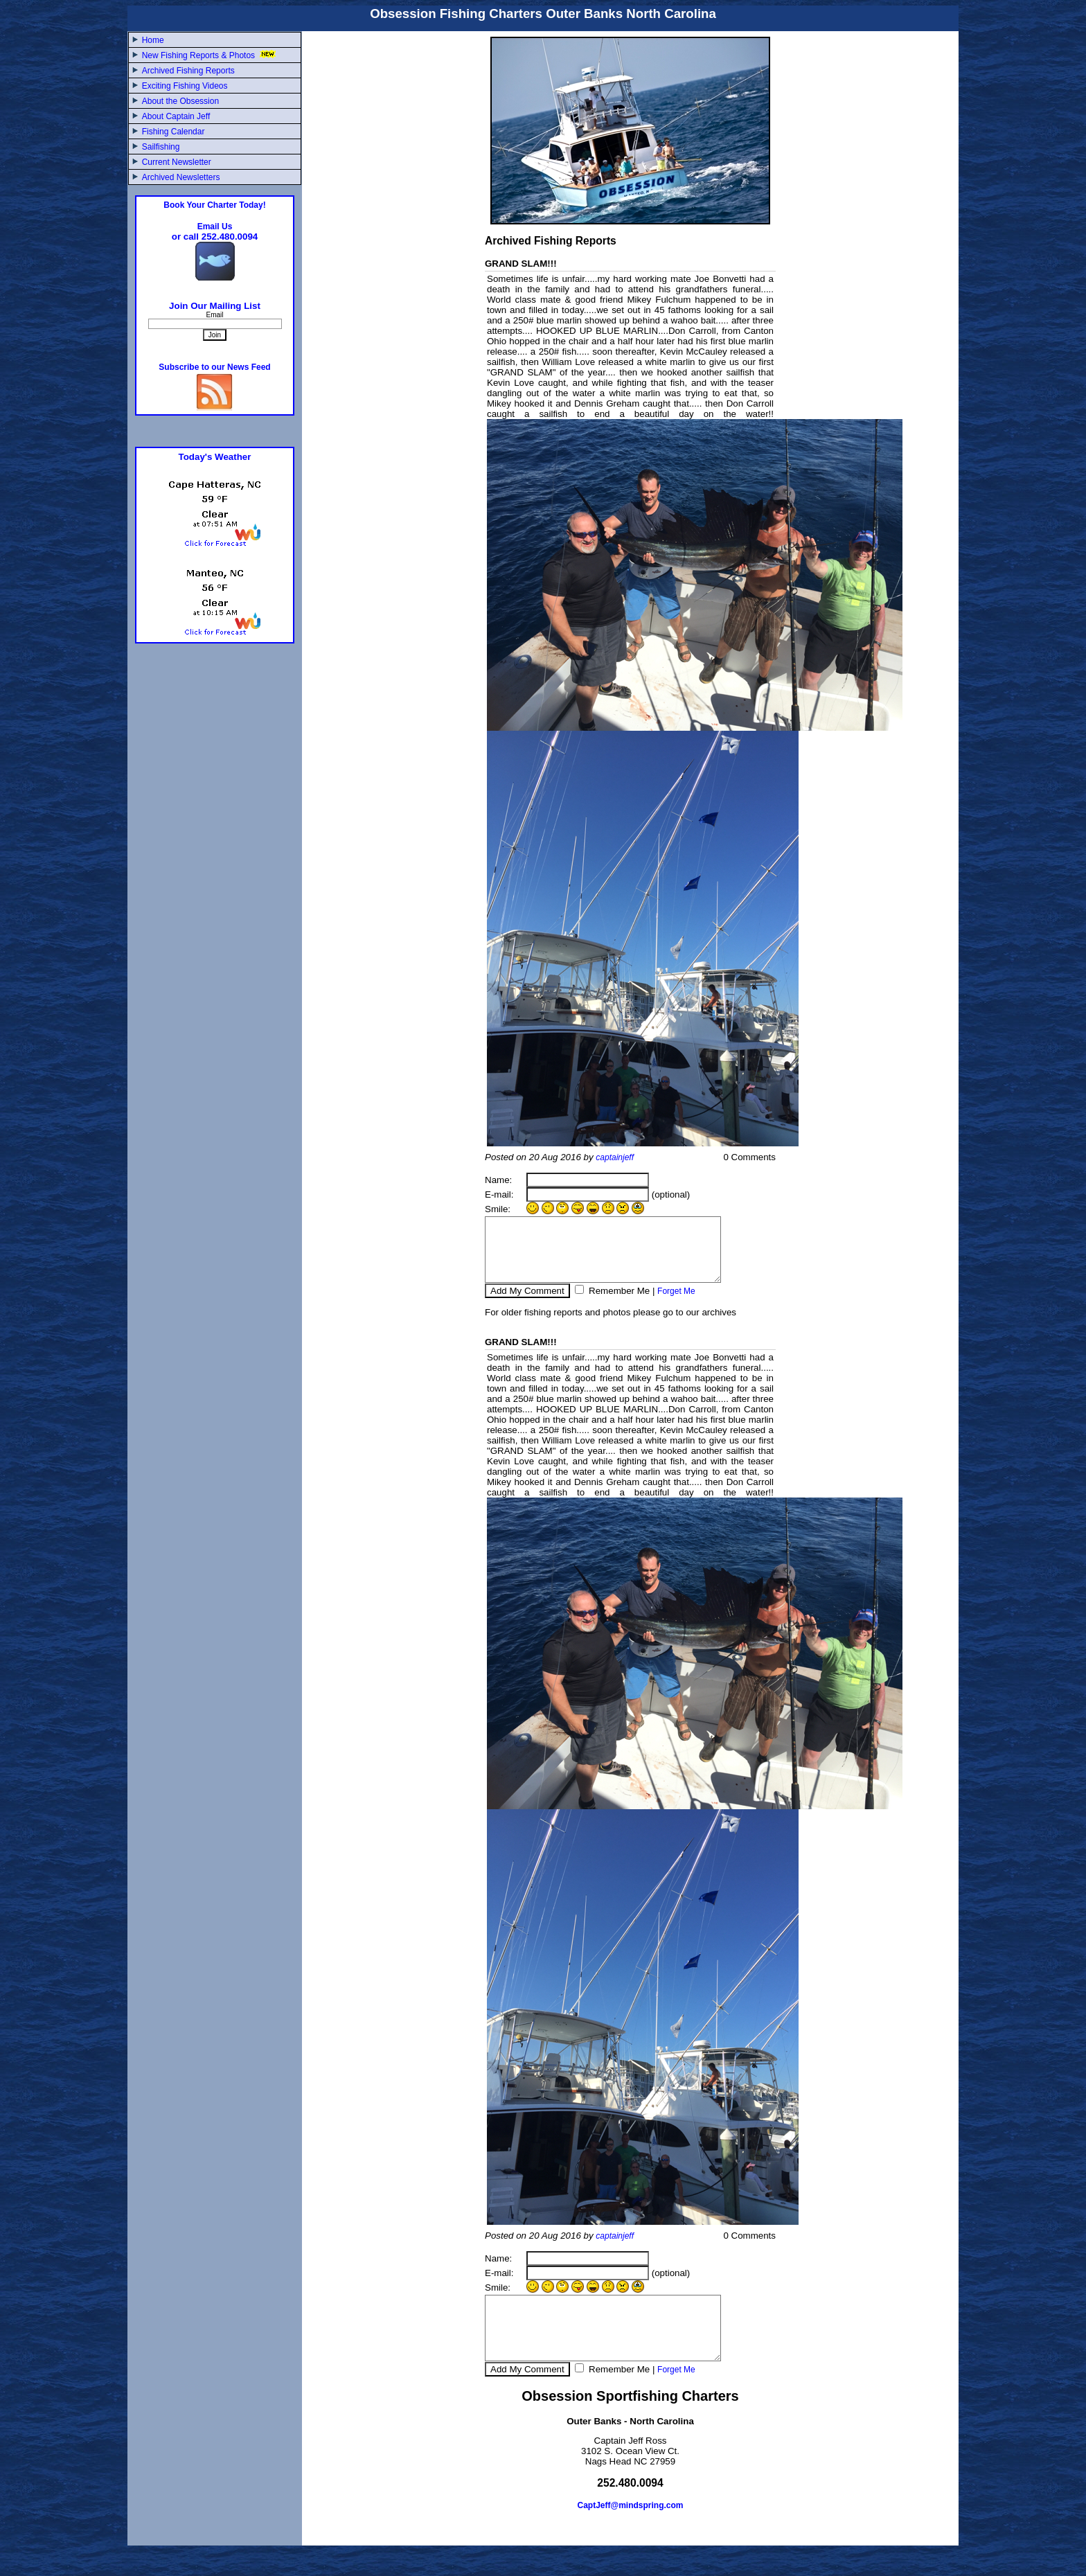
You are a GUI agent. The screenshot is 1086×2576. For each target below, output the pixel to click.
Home (153, 40)
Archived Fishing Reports (188, 70)
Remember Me (618, 1303)
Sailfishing (161, 147)
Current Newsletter (176, 162)
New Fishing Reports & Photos (210, 55)
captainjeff (615, 1157)
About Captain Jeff (176, 116)
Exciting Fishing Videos (185, 86)
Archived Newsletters (181, 177)
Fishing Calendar (173, 131)
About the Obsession (180, 101)
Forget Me (676, 1303)
